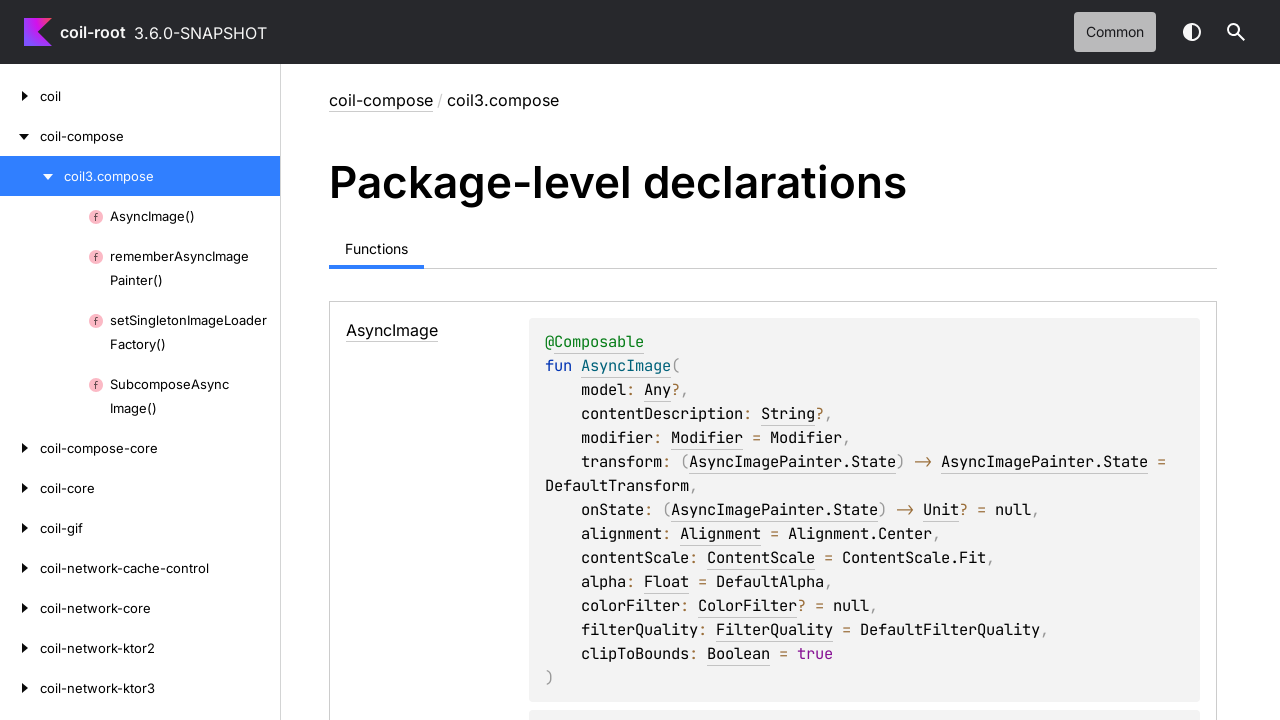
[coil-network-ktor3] (20, 688)
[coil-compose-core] (20, 448)
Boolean (738, 653)
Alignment (720, 533)
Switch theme (1192, 32)
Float (666, 581)
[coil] (20, 96)
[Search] (1236, 32)
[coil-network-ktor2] (20, 648)
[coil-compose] (20, 136)
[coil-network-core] (20, 608)
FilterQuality (774, 629)
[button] (1236, 32)
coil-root (93, 32)
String (788, 413)
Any (657, 389)
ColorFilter (747, 605)
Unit (941, 509)
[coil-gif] (20, 528)
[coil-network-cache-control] (20, 568)
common (1115, 31)
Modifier (707, 437)
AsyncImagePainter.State (792, 461)
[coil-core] (20, 488)
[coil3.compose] (32, 176)
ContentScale (761, 557)
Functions (376, 248)
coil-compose (381, 100)
